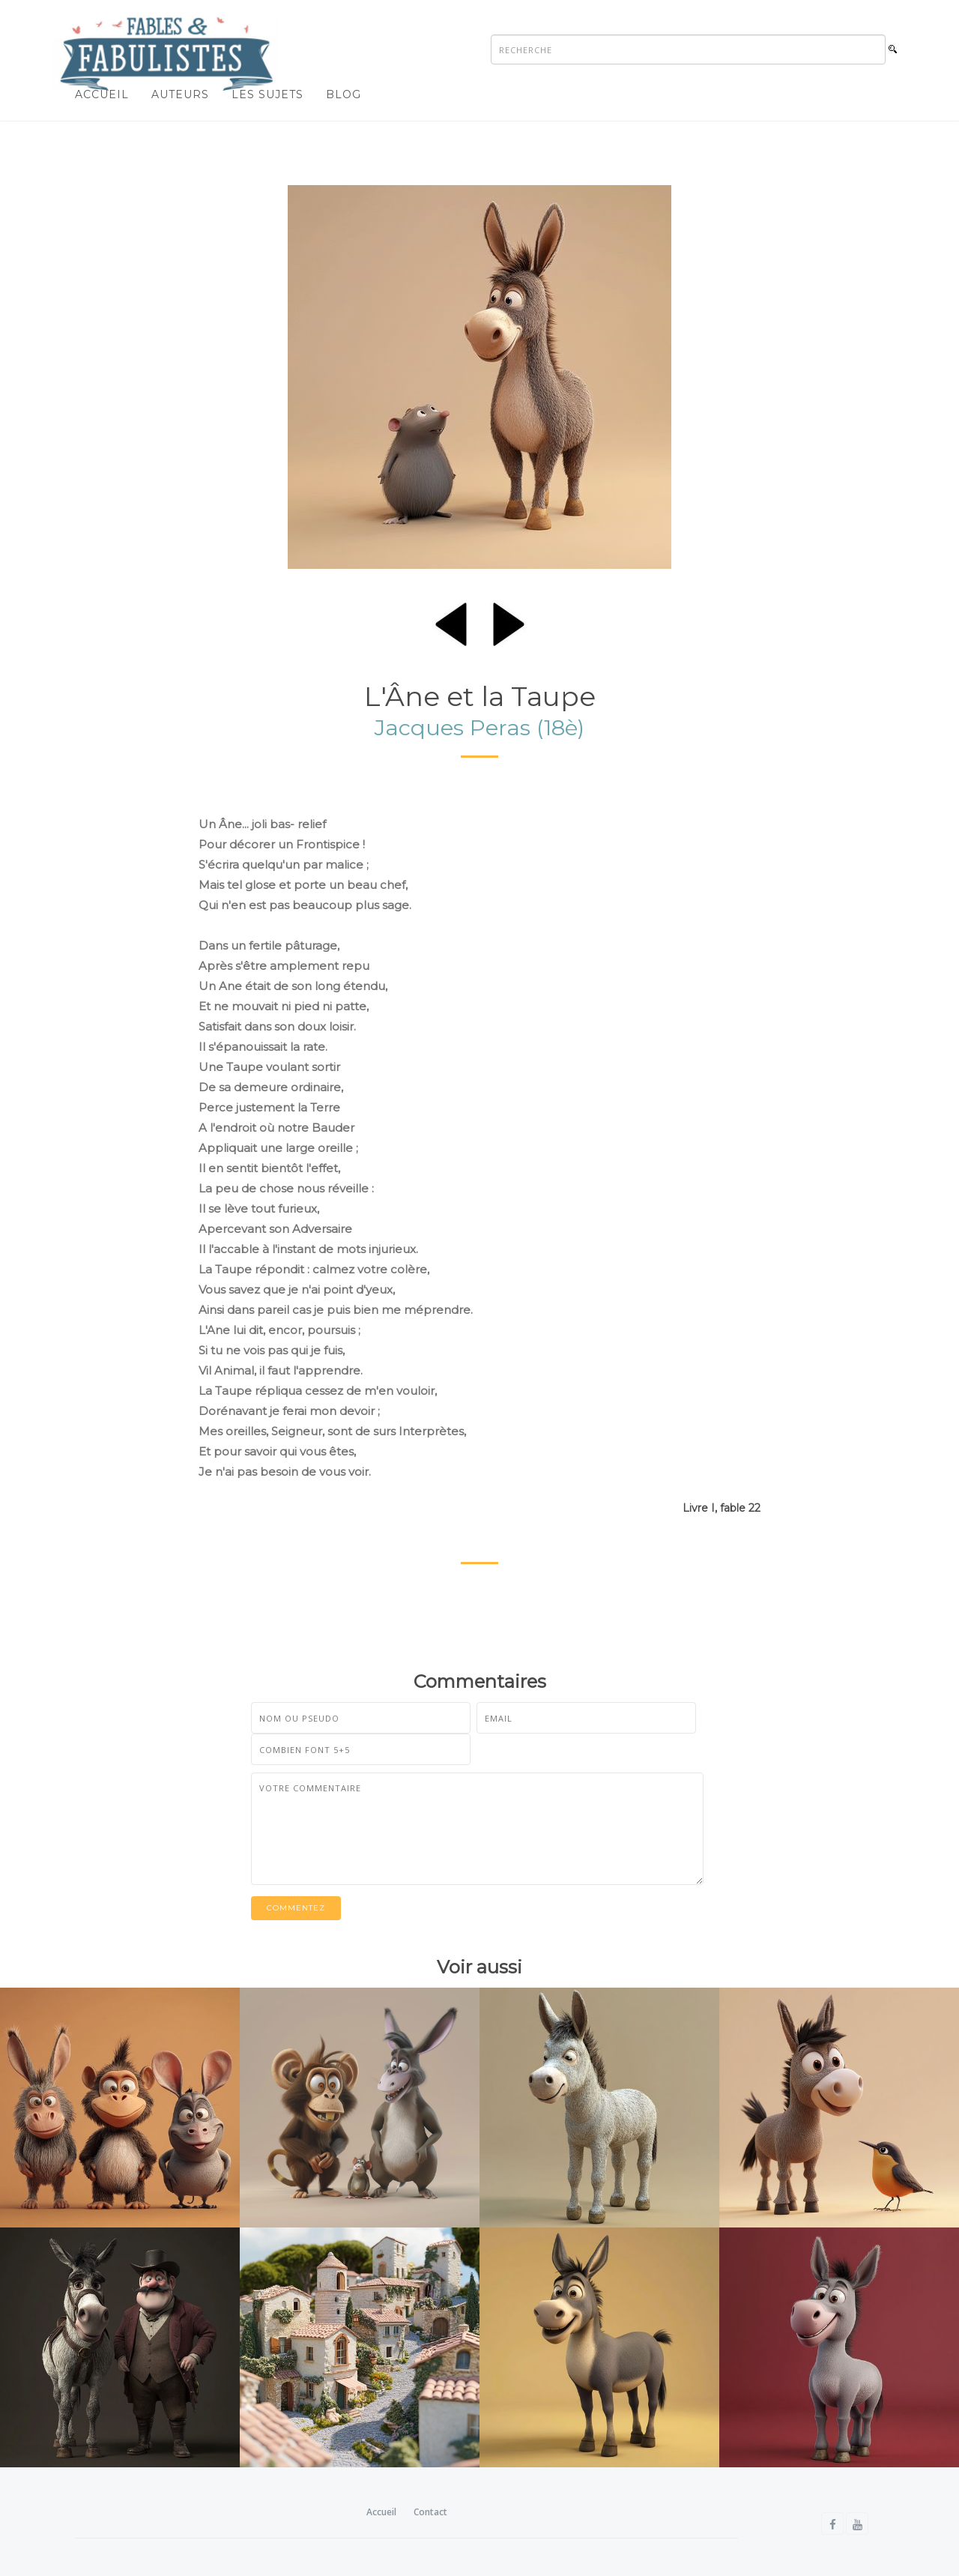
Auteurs (180, 94)
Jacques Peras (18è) (479, 727)
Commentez (296, 1908)
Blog (343, 94)
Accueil (102, 94)
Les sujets (267, 94)
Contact (430, 2512)
